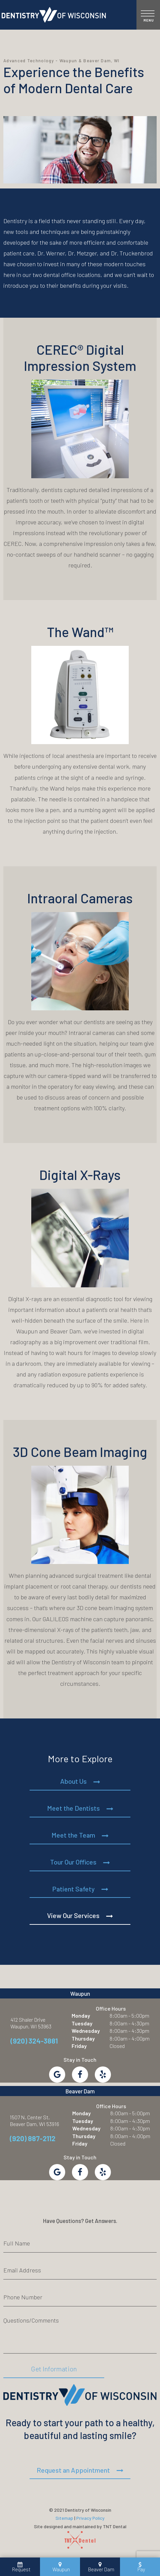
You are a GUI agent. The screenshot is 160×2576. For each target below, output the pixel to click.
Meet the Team (73, 1835)
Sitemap (64, 2518)
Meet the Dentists (73, 1808)
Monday (81, 2015)
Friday (79, 2046)
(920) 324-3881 (34, 2041)
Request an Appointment (73, 2470)
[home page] (54, 14)
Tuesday (82, 2023)
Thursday (83, 2038)
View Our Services (73, 1915)
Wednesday (86, 2030)
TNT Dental (114, 2526)
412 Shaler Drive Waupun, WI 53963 (30, 2022)
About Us (73, 1781)
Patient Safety (73, 1889)
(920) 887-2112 (32, 2138)
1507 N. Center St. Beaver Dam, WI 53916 (34, 2120)
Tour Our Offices (73, 1862)
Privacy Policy (90, 2518)
